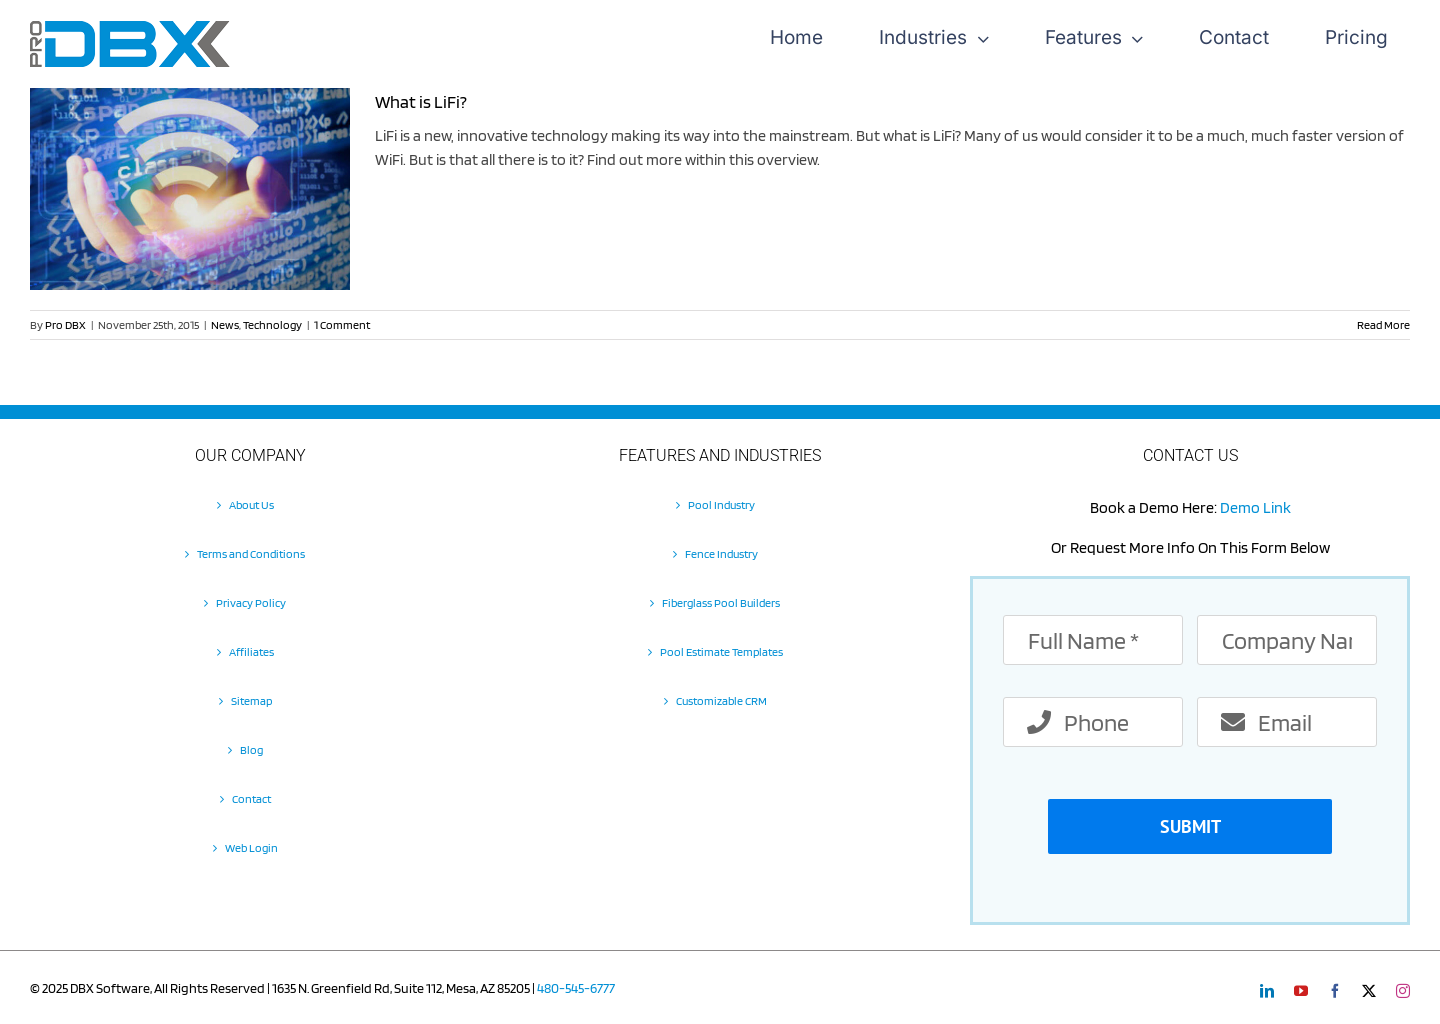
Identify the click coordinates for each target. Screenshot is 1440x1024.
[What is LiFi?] (190, 189)
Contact (251, 798)
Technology (272, 324)
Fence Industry (721, 553)
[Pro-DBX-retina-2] (130, 28)
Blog (251, 749)
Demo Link (1255, 507)
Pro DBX (65, 324)
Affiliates (251, 651)
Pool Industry (721, 504)
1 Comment (342, 324)
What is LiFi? (421, 101)
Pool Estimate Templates (721, 651)
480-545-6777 (576, 988)
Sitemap (251, 700)
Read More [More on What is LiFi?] (1383, 324)
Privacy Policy (251, 602)
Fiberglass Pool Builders (721, 602)
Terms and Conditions (251, 553)
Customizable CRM (721, 700)
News (225, 324)
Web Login (251, 847)
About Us (251, 504)
